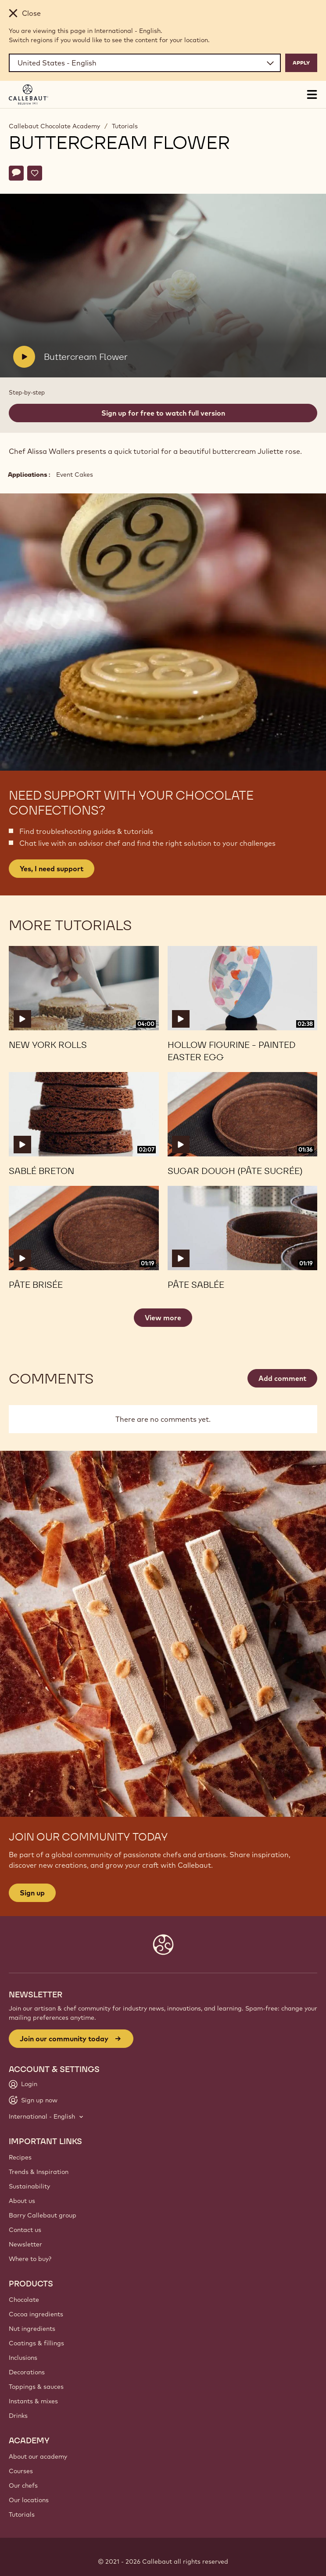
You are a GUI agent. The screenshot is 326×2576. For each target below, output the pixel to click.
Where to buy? (30, 2259)
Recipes (20, 2157)
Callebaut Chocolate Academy (54, 126)
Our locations (29, 2500)
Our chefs (23, 2485)
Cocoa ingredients (36, 2314)
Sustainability (29, 2186)
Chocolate (24, 2300)
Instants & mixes (33, 2401)
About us (22, 2201)
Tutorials (125, 126)
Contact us (25, 2230)
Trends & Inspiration (38, 2172)
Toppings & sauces (36, 2387)
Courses (21, 2471)
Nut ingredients (32, 2329)
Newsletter (25, 2244)
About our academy (38, 2456)
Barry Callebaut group (42, 2215)
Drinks (18, 2416)
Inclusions (23, 2358)
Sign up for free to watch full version (163, 413)
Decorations (27, 2372)
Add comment (282, 1378)
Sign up (32, 1892)
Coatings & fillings (36, 2343)
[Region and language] (145, 63)
